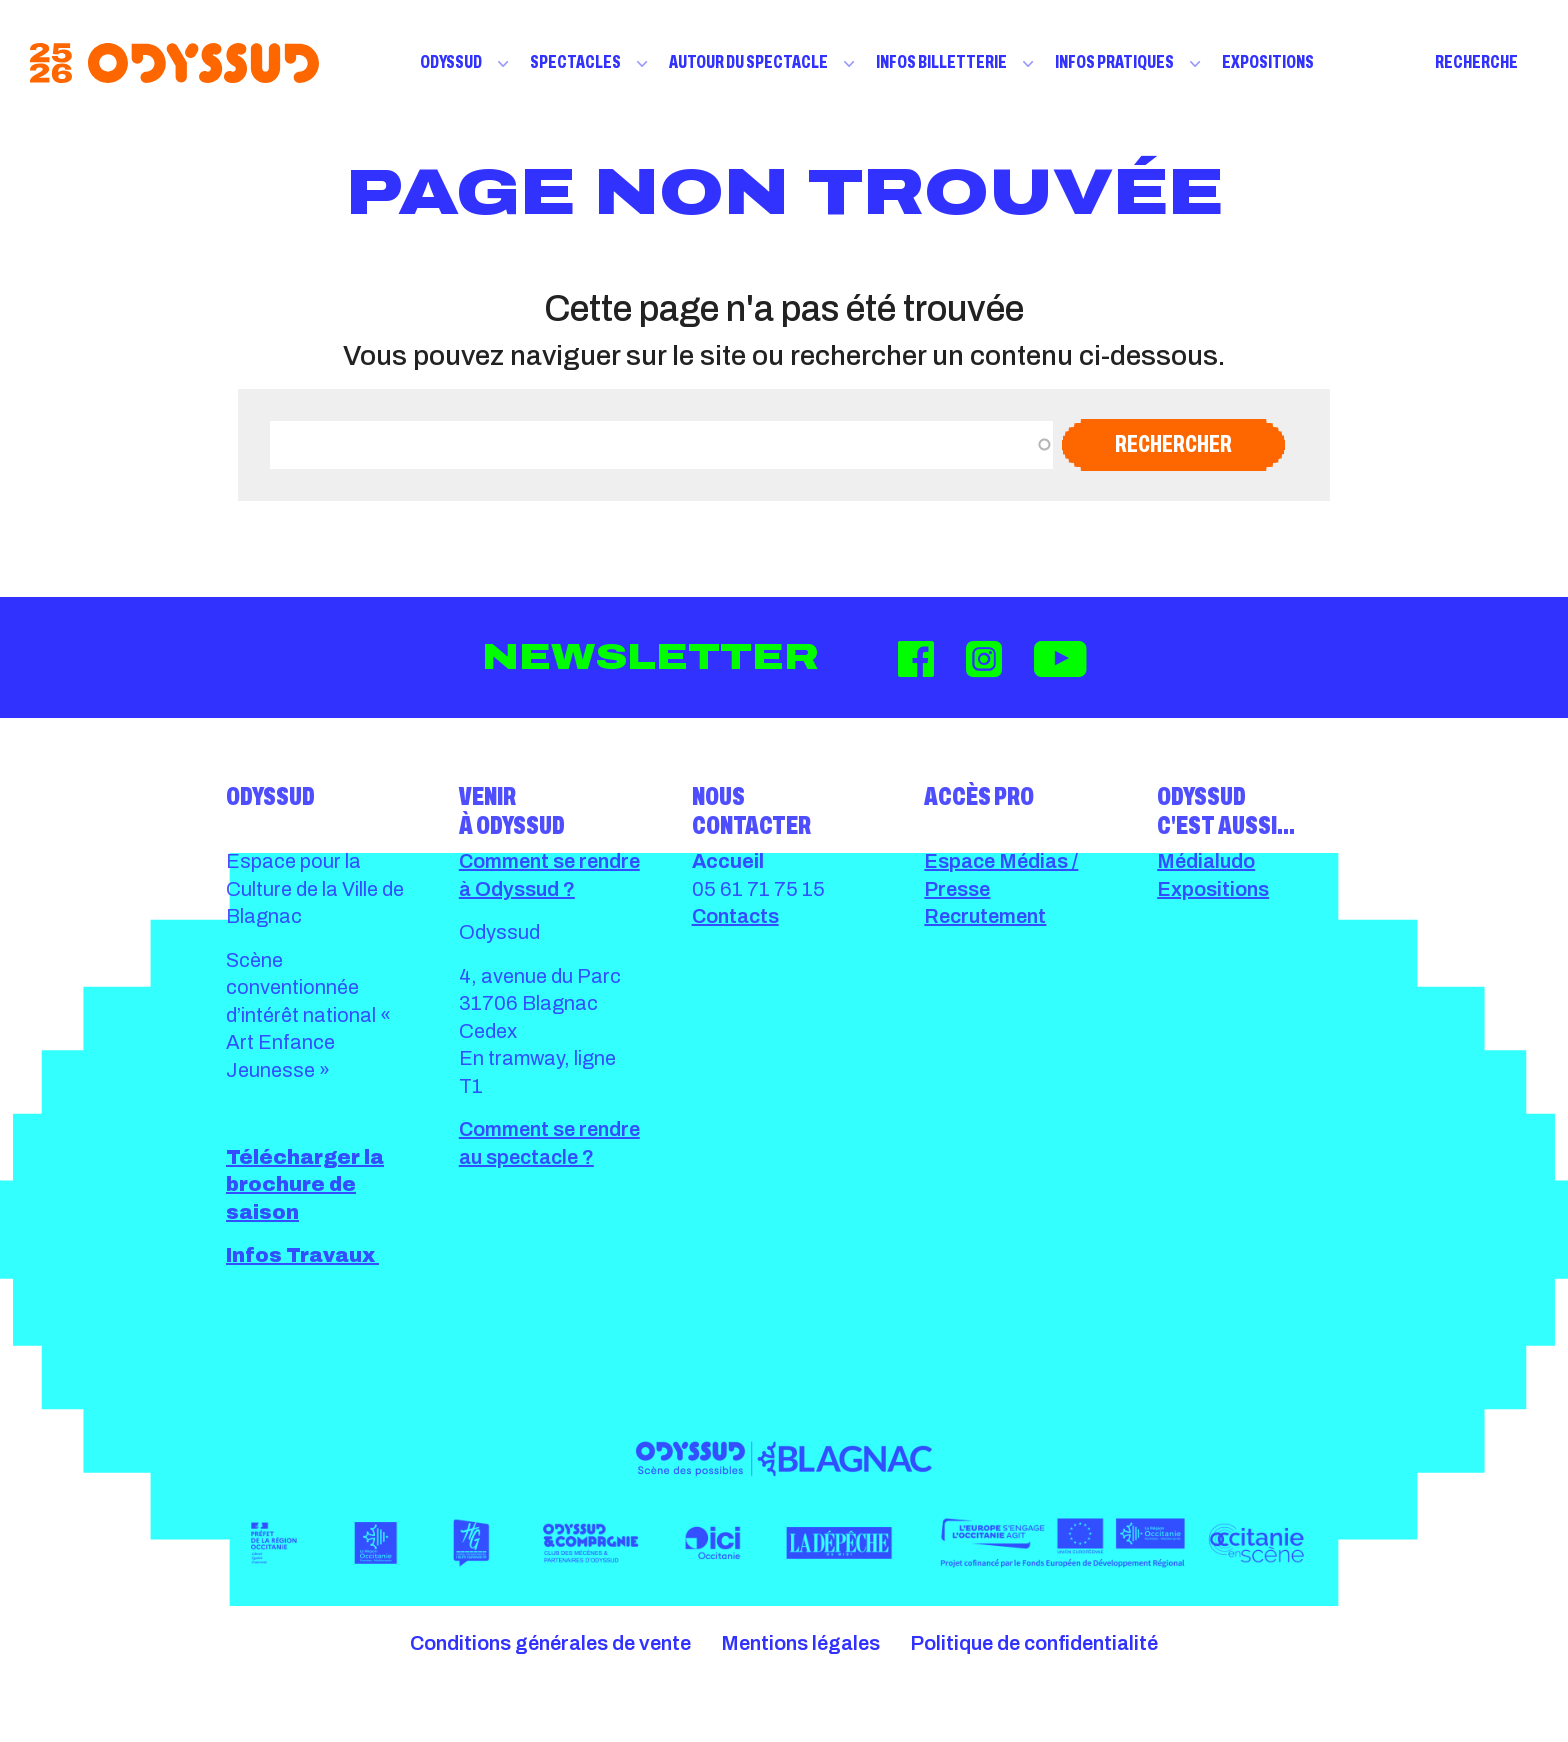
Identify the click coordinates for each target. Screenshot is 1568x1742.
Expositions (1268, 62)
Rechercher (1173, 444)
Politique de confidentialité (1034, 1643)
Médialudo (1206, 861)
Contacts (735, 916)
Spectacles (575, 62)
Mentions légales (800, 1643)
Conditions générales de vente (550, 1643)
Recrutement (985, 916)
